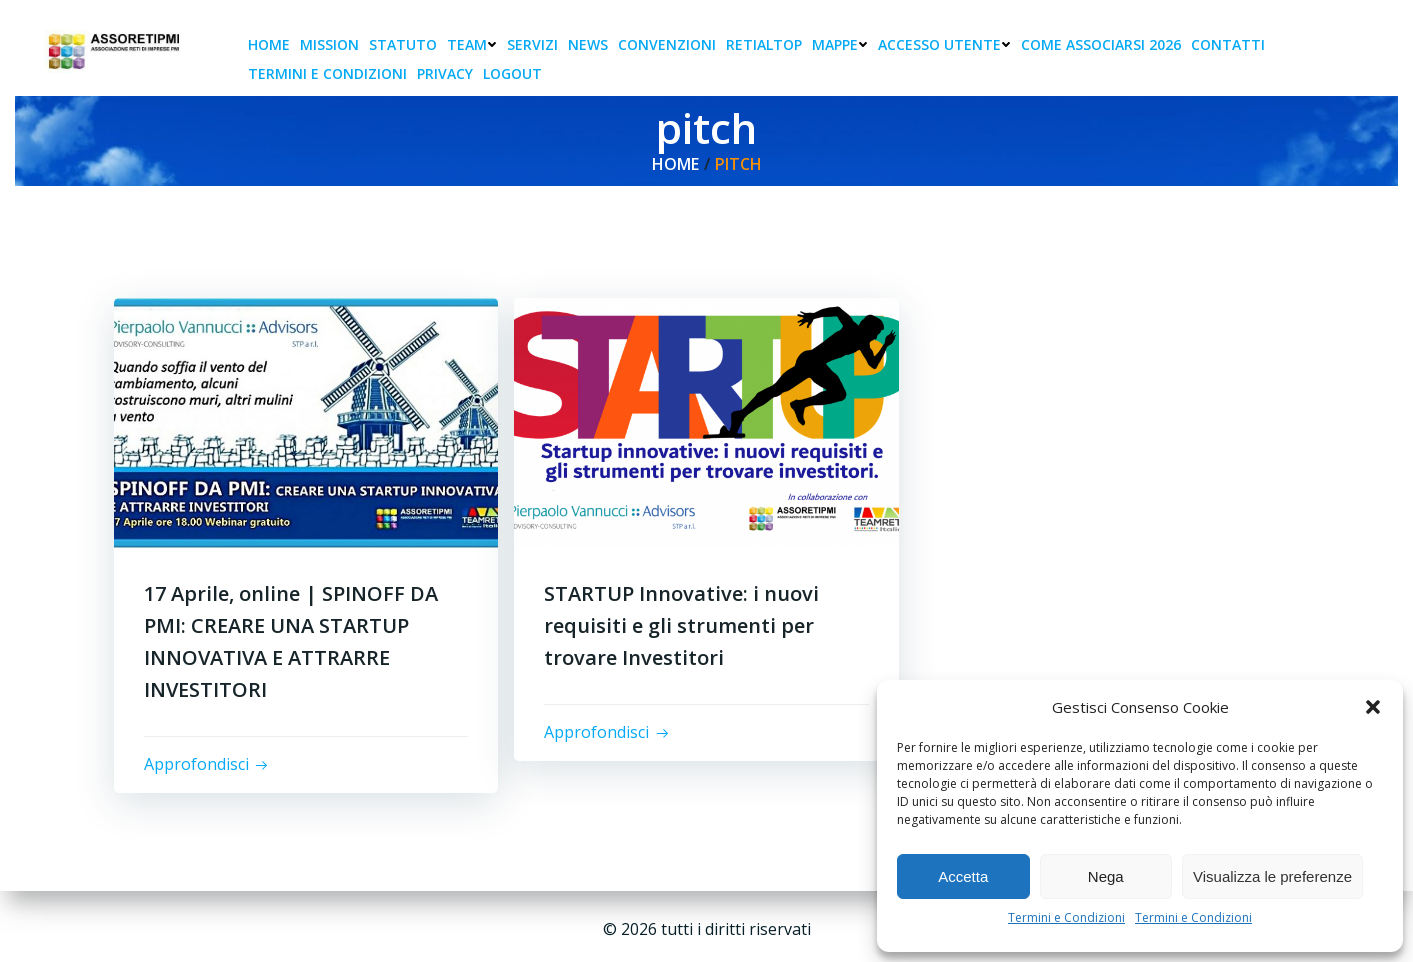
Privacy (445, 73)
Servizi (532, 44)
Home (269, 44)
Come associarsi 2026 (1101, 44)
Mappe (840, 44)
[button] (1373, 707)
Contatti (1228, 44)
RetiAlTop (764, 44)
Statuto (403, 44)
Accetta (963, 876)
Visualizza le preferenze (1272, 876)
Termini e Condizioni (1066, 917)
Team (472, 44)
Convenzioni (667, 44)
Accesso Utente (944, 44)
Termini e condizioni (327, 73)
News (588, 44)
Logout (512, 73)
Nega (1106, 876)
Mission (329, 44)
